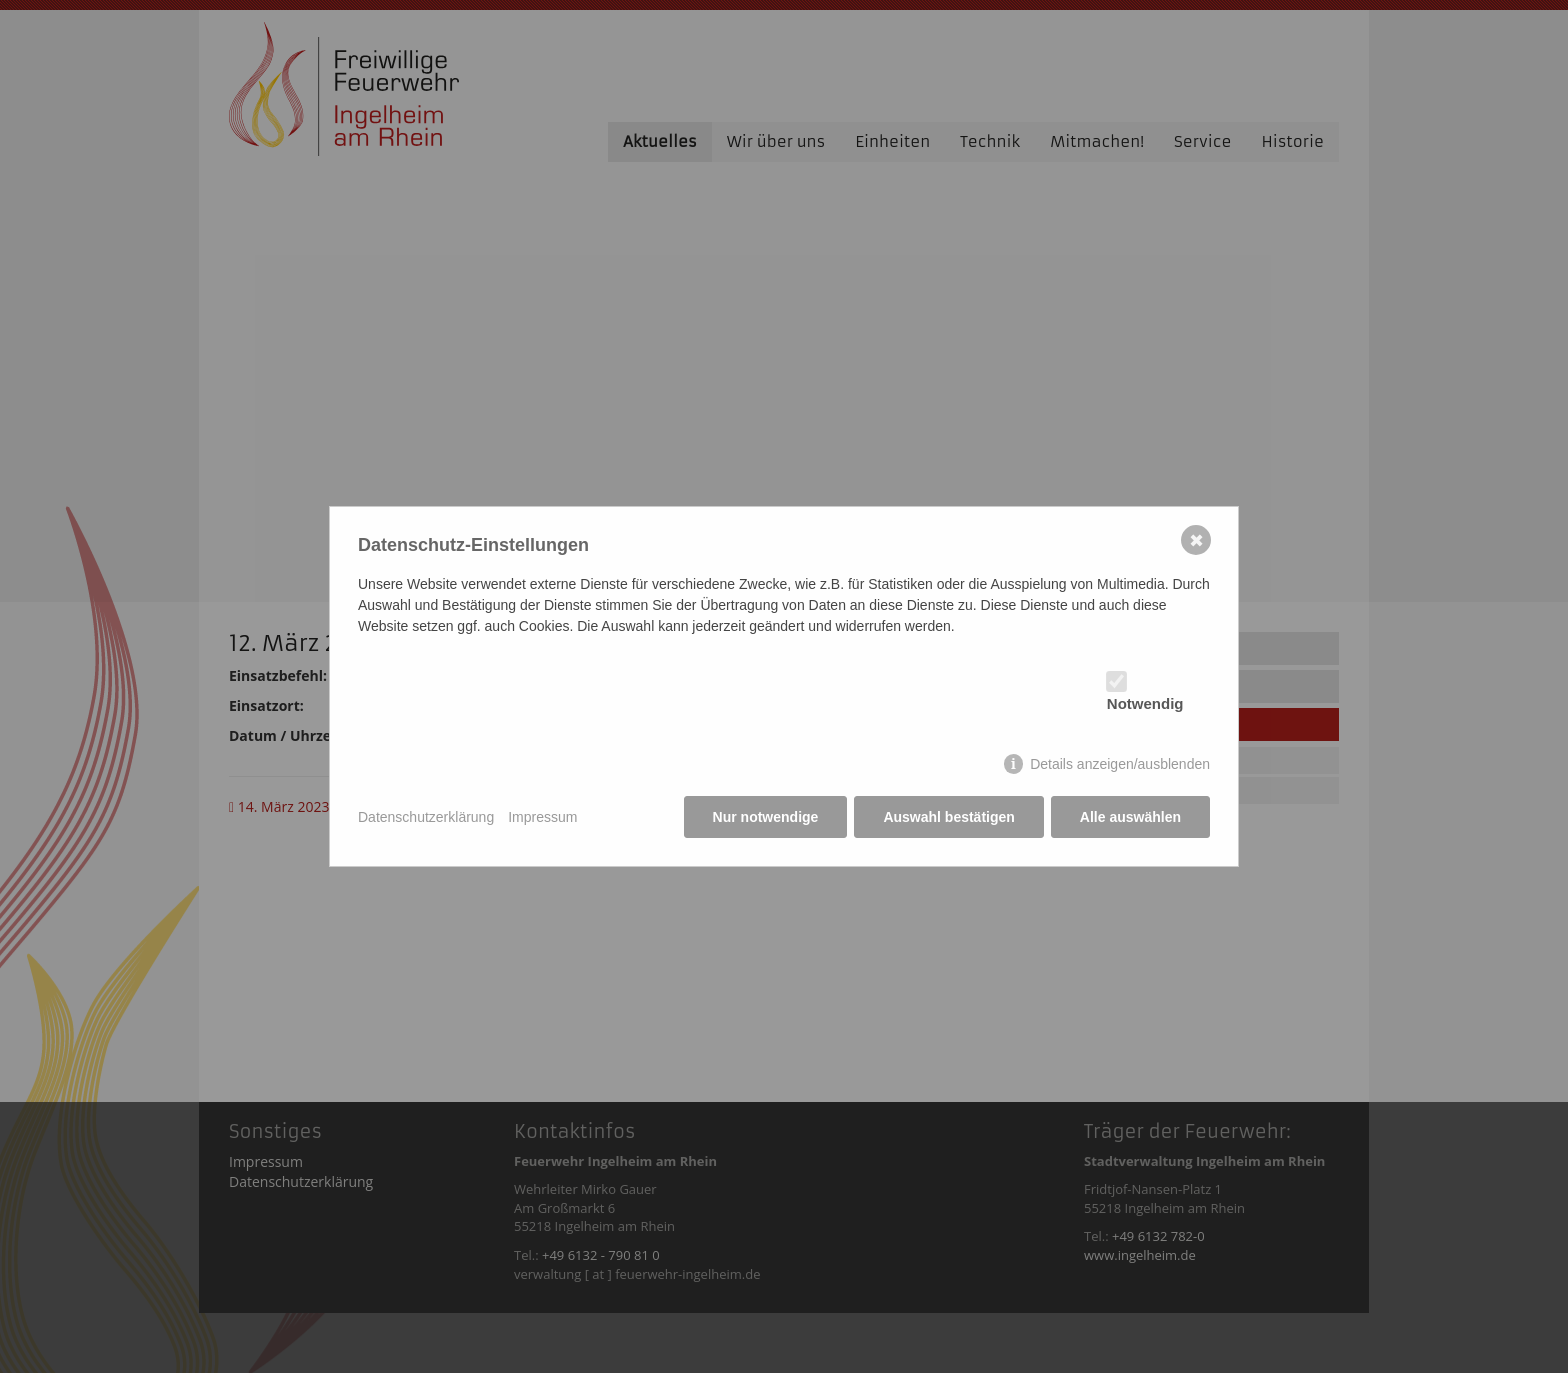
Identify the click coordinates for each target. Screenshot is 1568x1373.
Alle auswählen (1130, 817)
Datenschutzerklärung (426, 817)
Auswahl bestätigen (948, 817)
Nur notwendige (766, 817)
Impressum (542, 817)
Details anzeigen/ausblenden (1120, 764)
